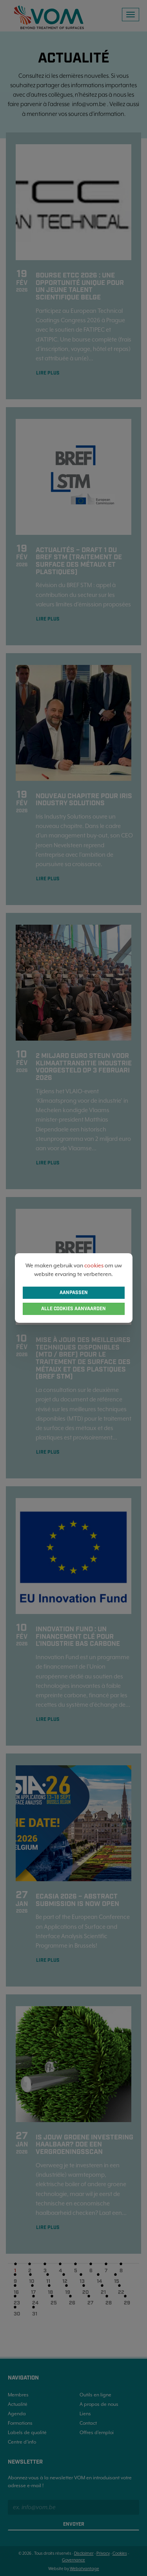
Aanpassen (74, 1293)
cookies (93, 1265)
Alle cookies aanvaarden (73, 1309)
